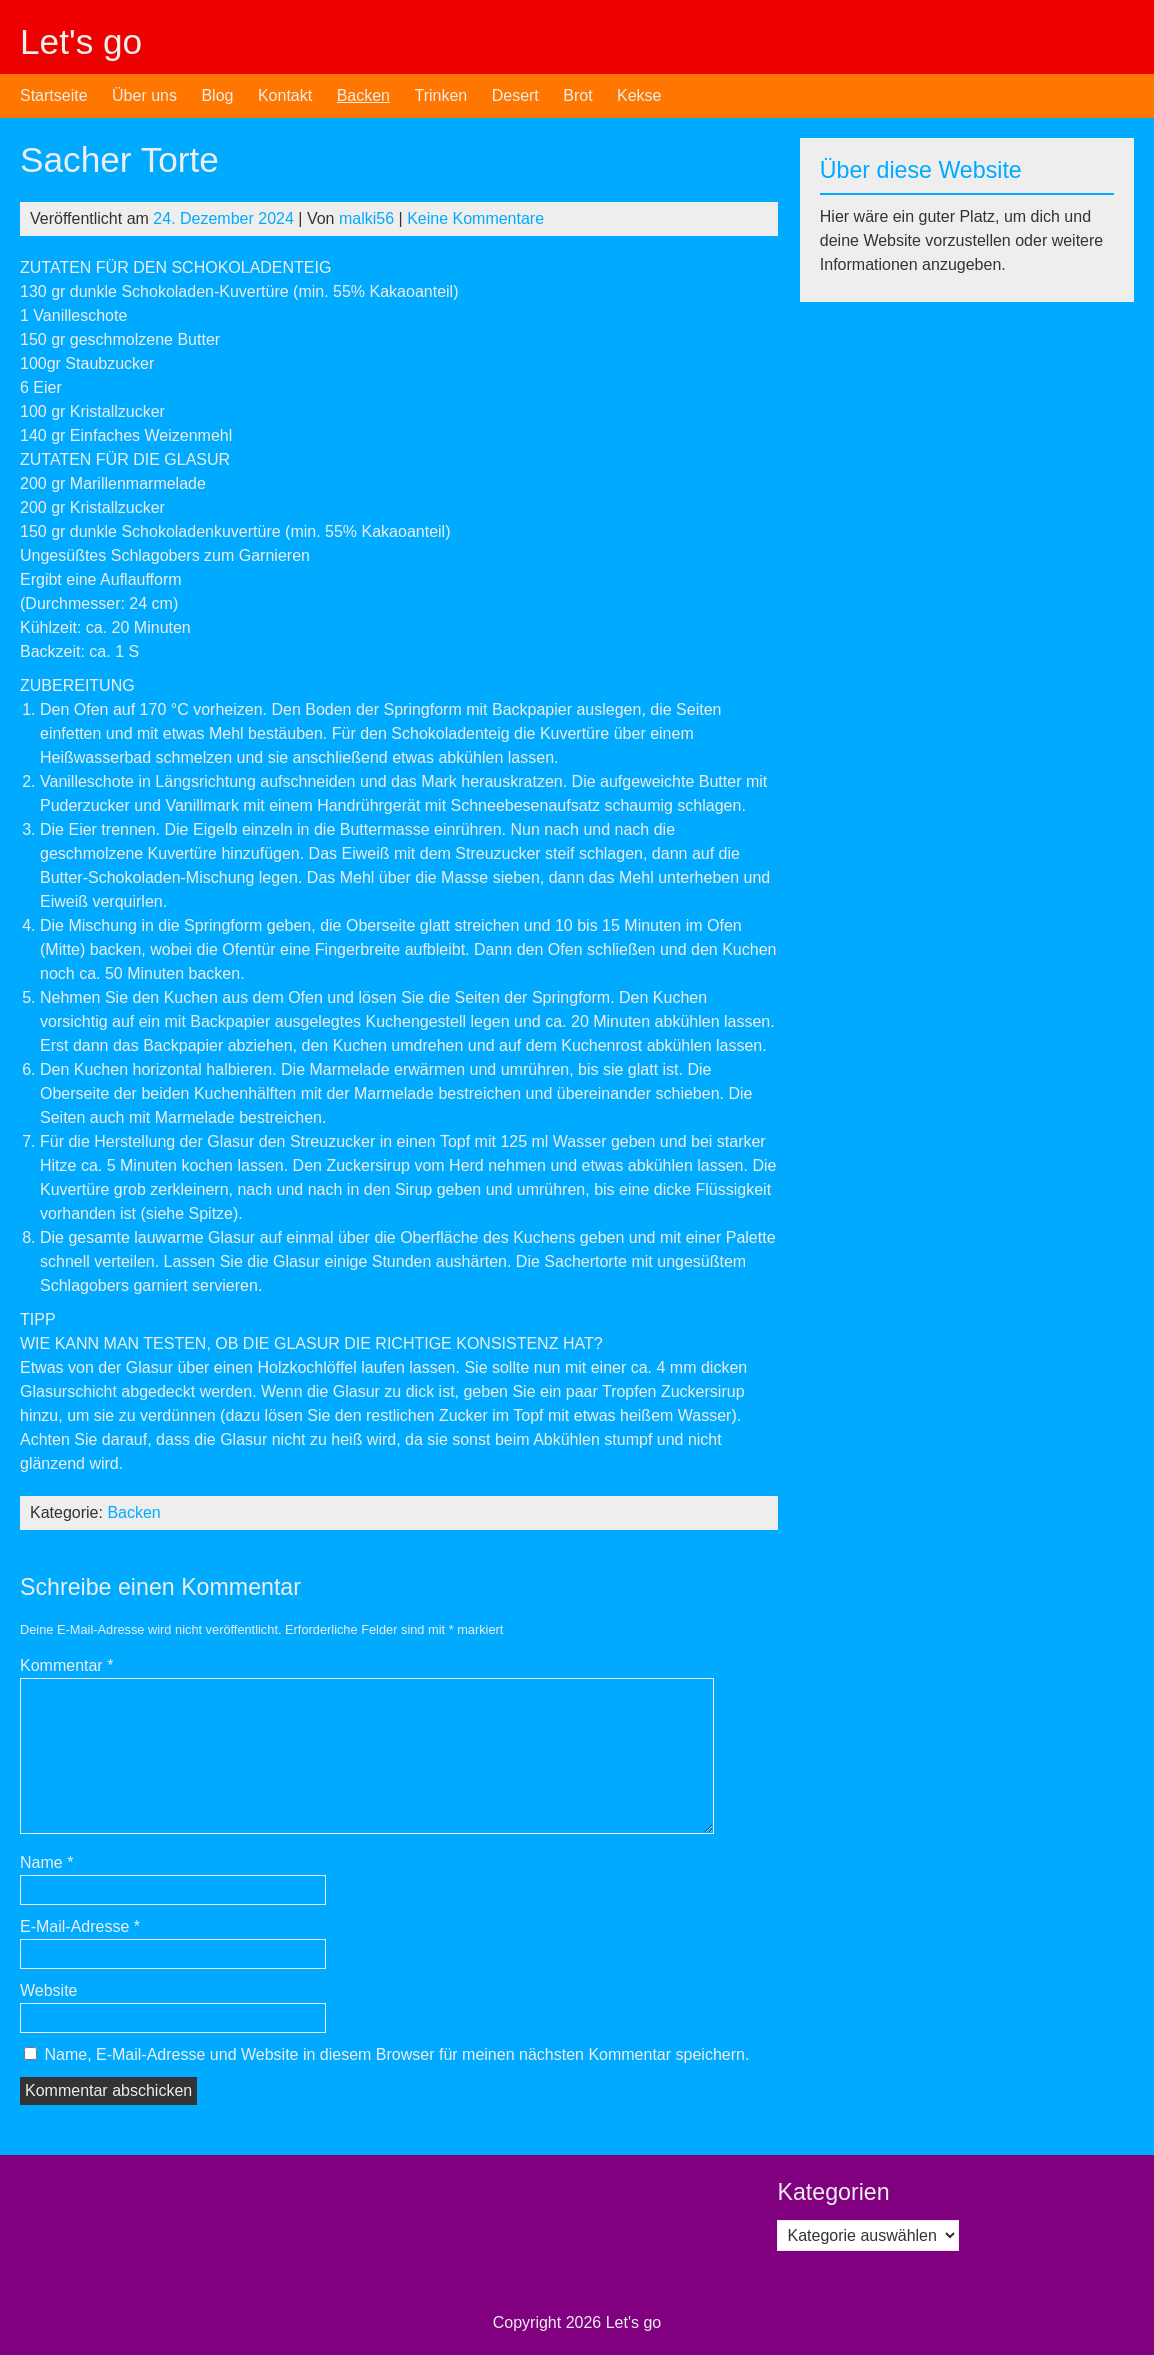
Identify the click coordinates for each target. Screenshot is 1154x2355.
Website (49, 1990)
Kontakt (285, 95)
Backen (363, 95)
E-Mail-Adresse (80, 1926)
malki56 (366, 218)
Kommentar (66, 1665)
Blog (217, 95)
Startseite (54, 95)
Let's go (81, 41)
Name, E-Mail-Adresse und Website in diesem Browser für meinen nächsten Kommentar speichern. (396, 2054)
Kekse (639, 95)
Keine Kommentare (475, 218)
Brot (577, 95)
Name (46, 1862)
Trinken (440, 95)
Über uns (144, 95)
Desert (515, 95)
